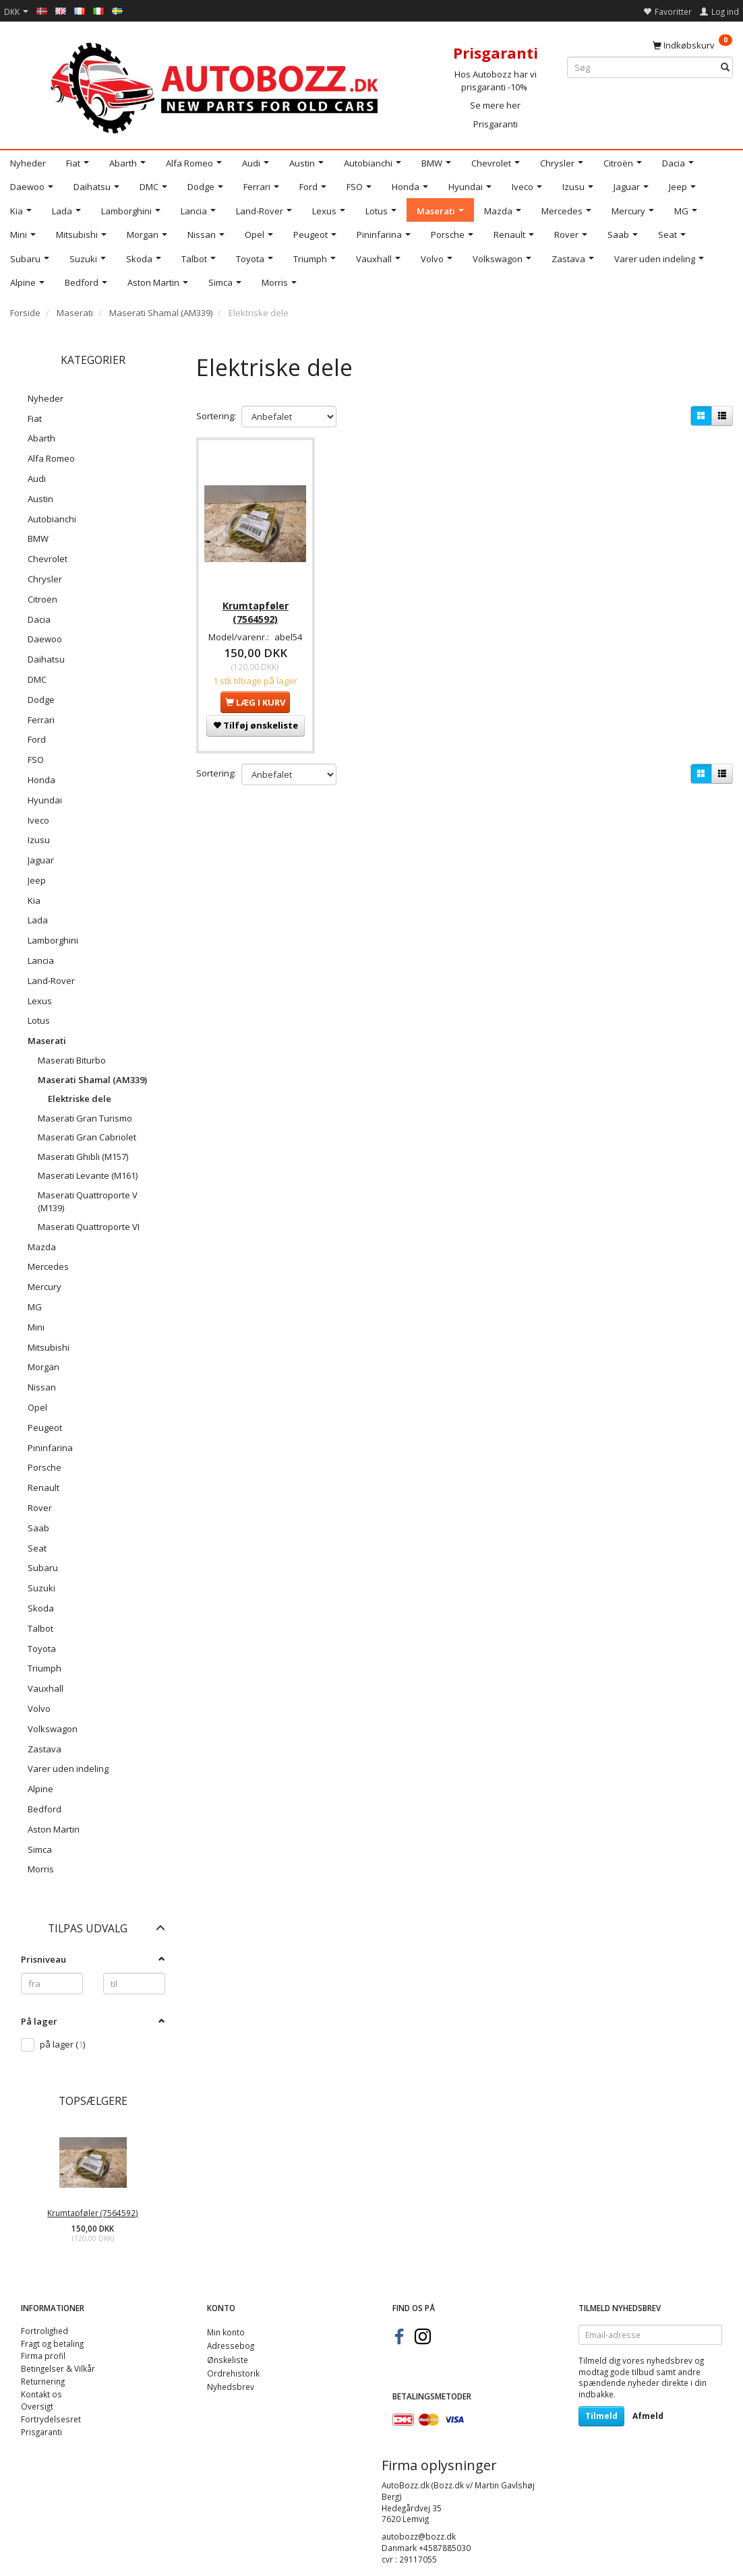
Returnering (43, 2381)
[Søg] (725, 67)
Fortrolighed (44, 2330)
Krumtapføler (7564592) (92, 2212)
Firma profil (43, 2355)
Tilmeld (601, 2416)
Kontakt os (41, 2394)
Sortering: (216, 416)
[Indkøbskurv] (692, 44)
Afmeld (647, 2416)
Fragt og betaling (52, 2343)
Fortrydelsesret (51, 2419)
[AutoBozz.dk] (216, 85)
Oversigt (37, 2406)
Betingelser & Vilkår (58, 2368)
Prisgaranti (495, 124)
